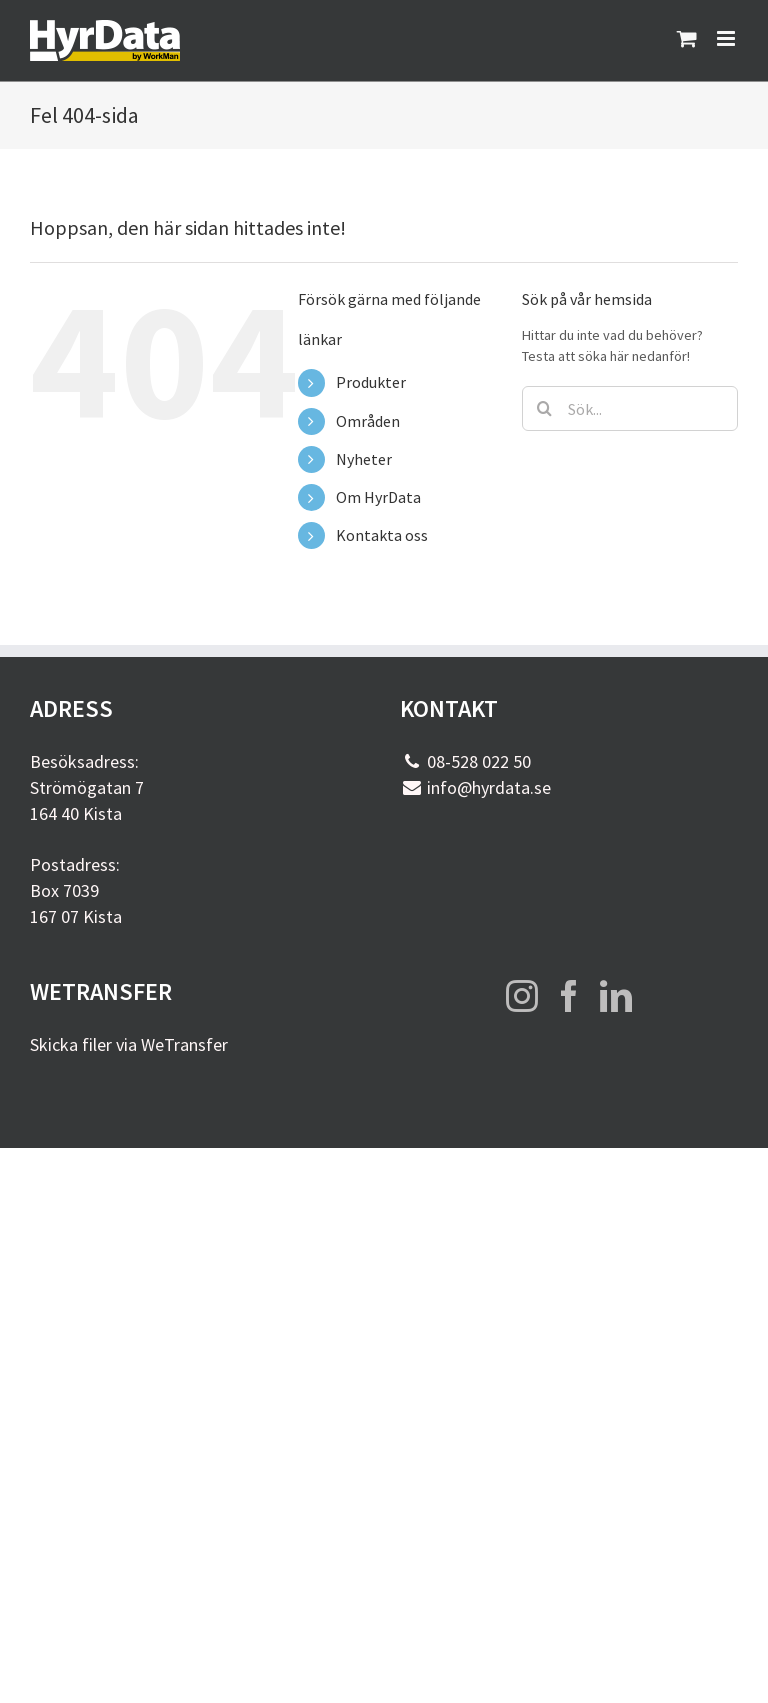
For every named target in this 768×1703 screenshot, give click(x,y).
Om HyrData (378, 497)
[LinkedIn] (616, 996)
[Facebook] (569, 996)
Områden (368, 421)
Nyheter (364, 459)
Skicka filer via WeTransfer (129, 1044)
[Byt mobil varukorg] (687, 38)
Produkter (371, 382)
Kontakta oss (382, 535)
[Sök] (544, 408)
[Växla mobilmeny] (727, 38)
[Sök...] (630, 408)
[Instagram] (522, 996)
